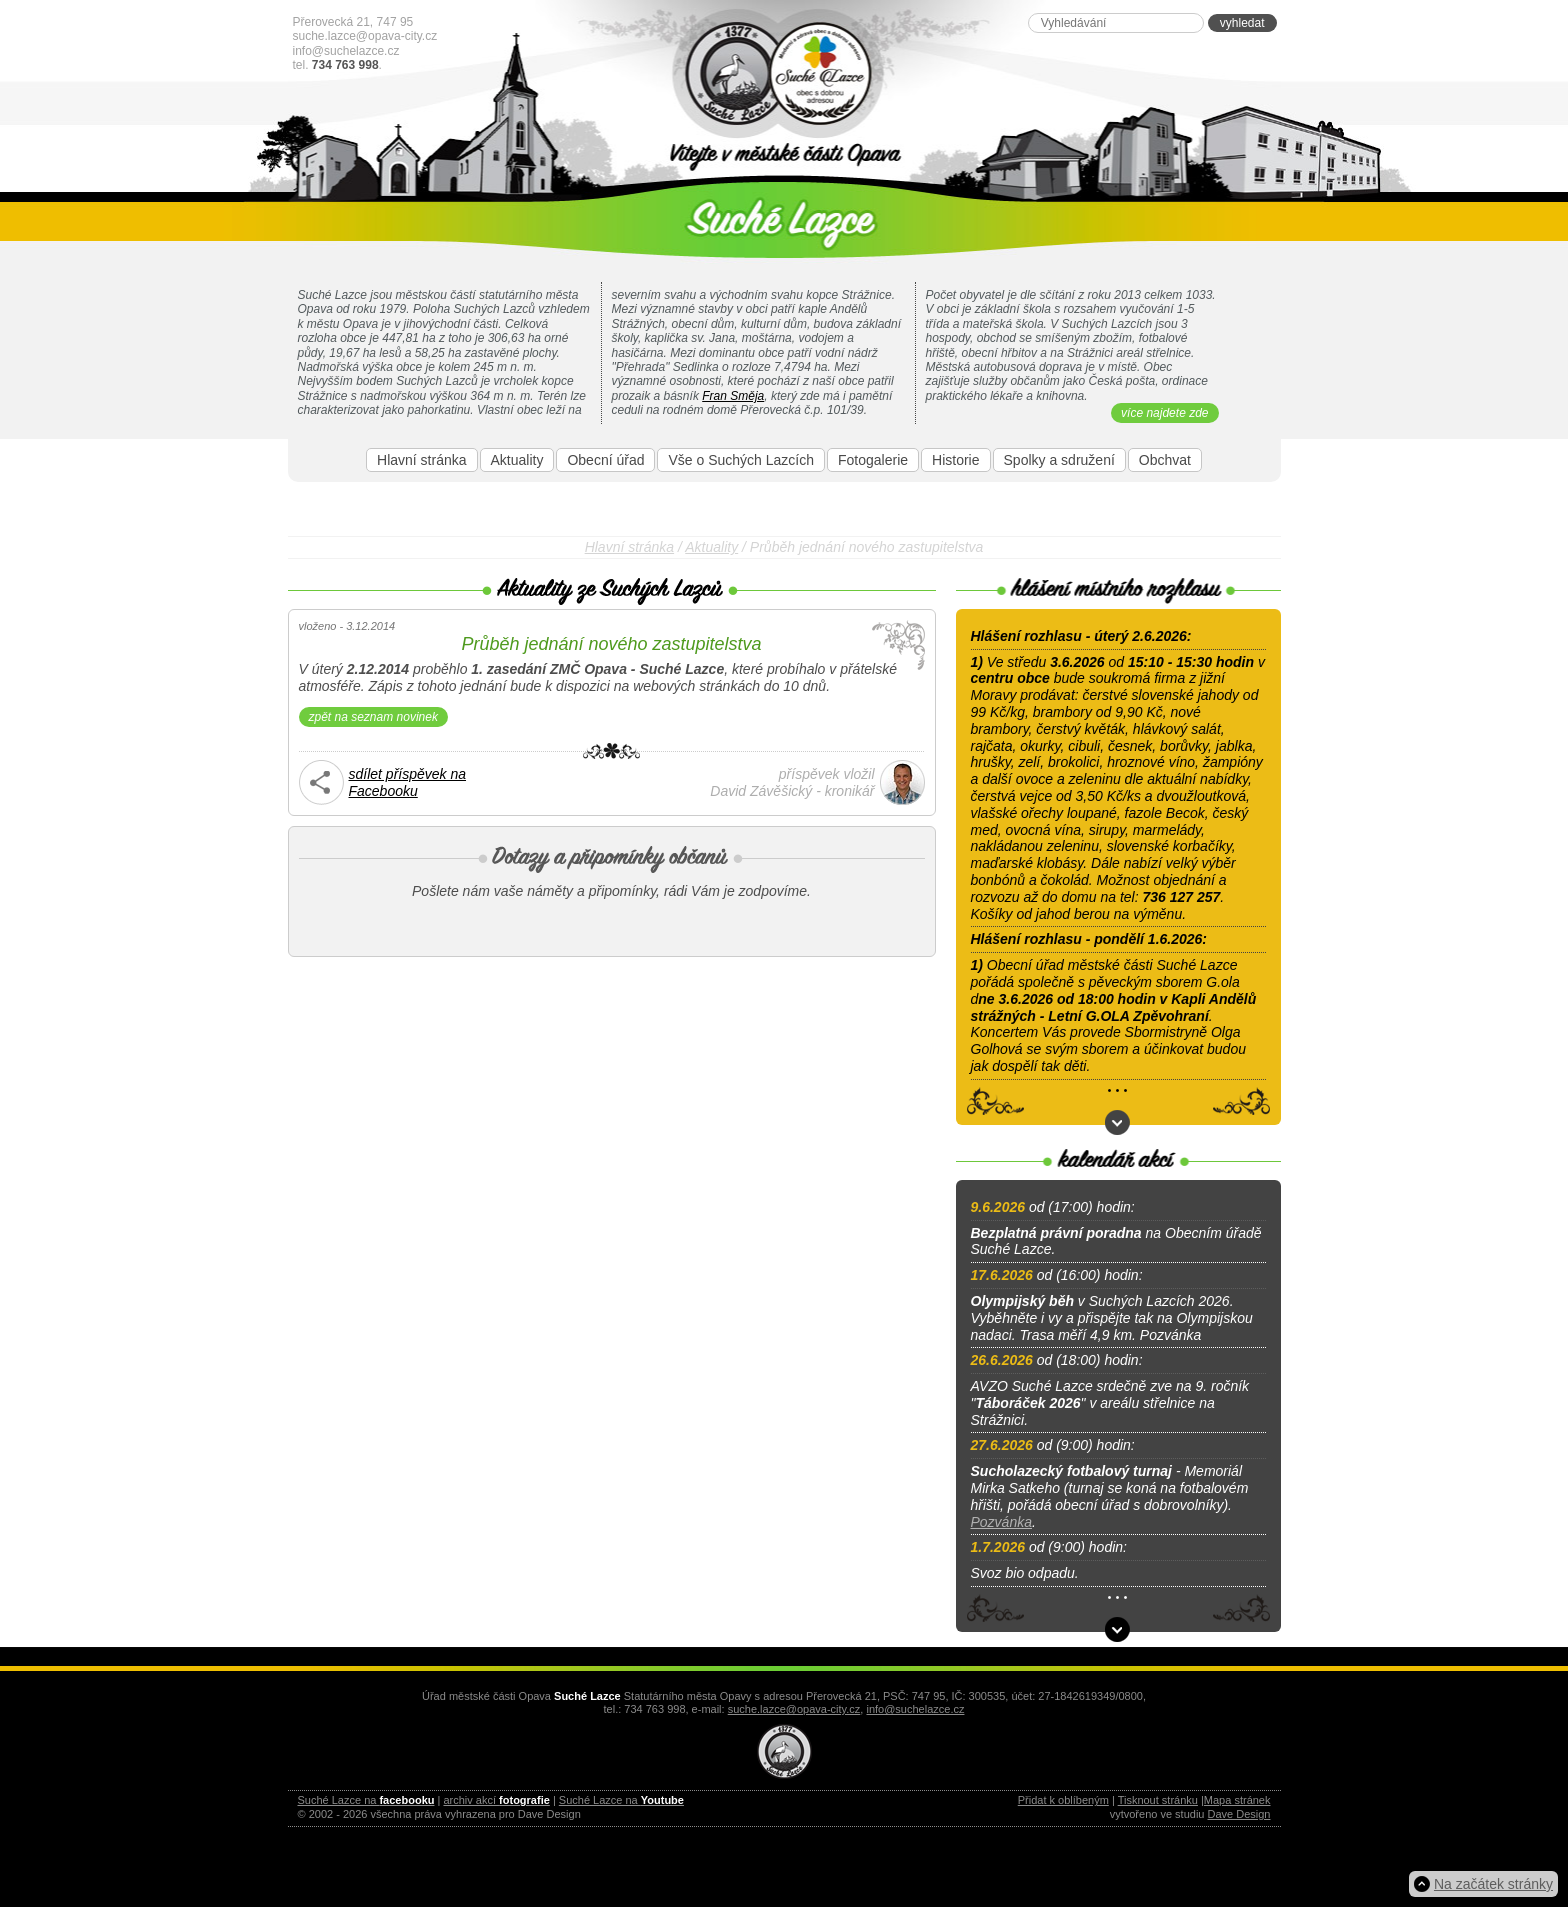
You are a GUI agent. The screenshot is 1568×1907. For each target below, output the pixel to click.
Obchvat (1165, 460)
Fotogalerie (873, 460)
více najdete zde (1164, 413)
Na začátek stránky (1493, 1884)
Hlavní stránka (421, 460)
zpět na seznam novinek (373, 717)
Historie (955, 460)
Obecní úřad (605, 460)
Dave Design (1239, 1814)
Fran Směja (733, 396)
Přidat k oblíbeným (1063, 1800)
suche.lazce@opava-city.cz (365, 36)
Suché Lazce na (366, 1800)
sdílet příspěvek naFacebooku (408, 782)
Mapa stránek (1237, 1800)
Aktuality (517, 460)
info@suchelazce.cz (346, 51)
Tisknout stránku (1158, 1800)
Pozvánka (1001, 1522)
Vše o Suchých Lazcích (741, 460)
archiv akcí (496, 1800)
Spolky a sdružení (1059, 460)
